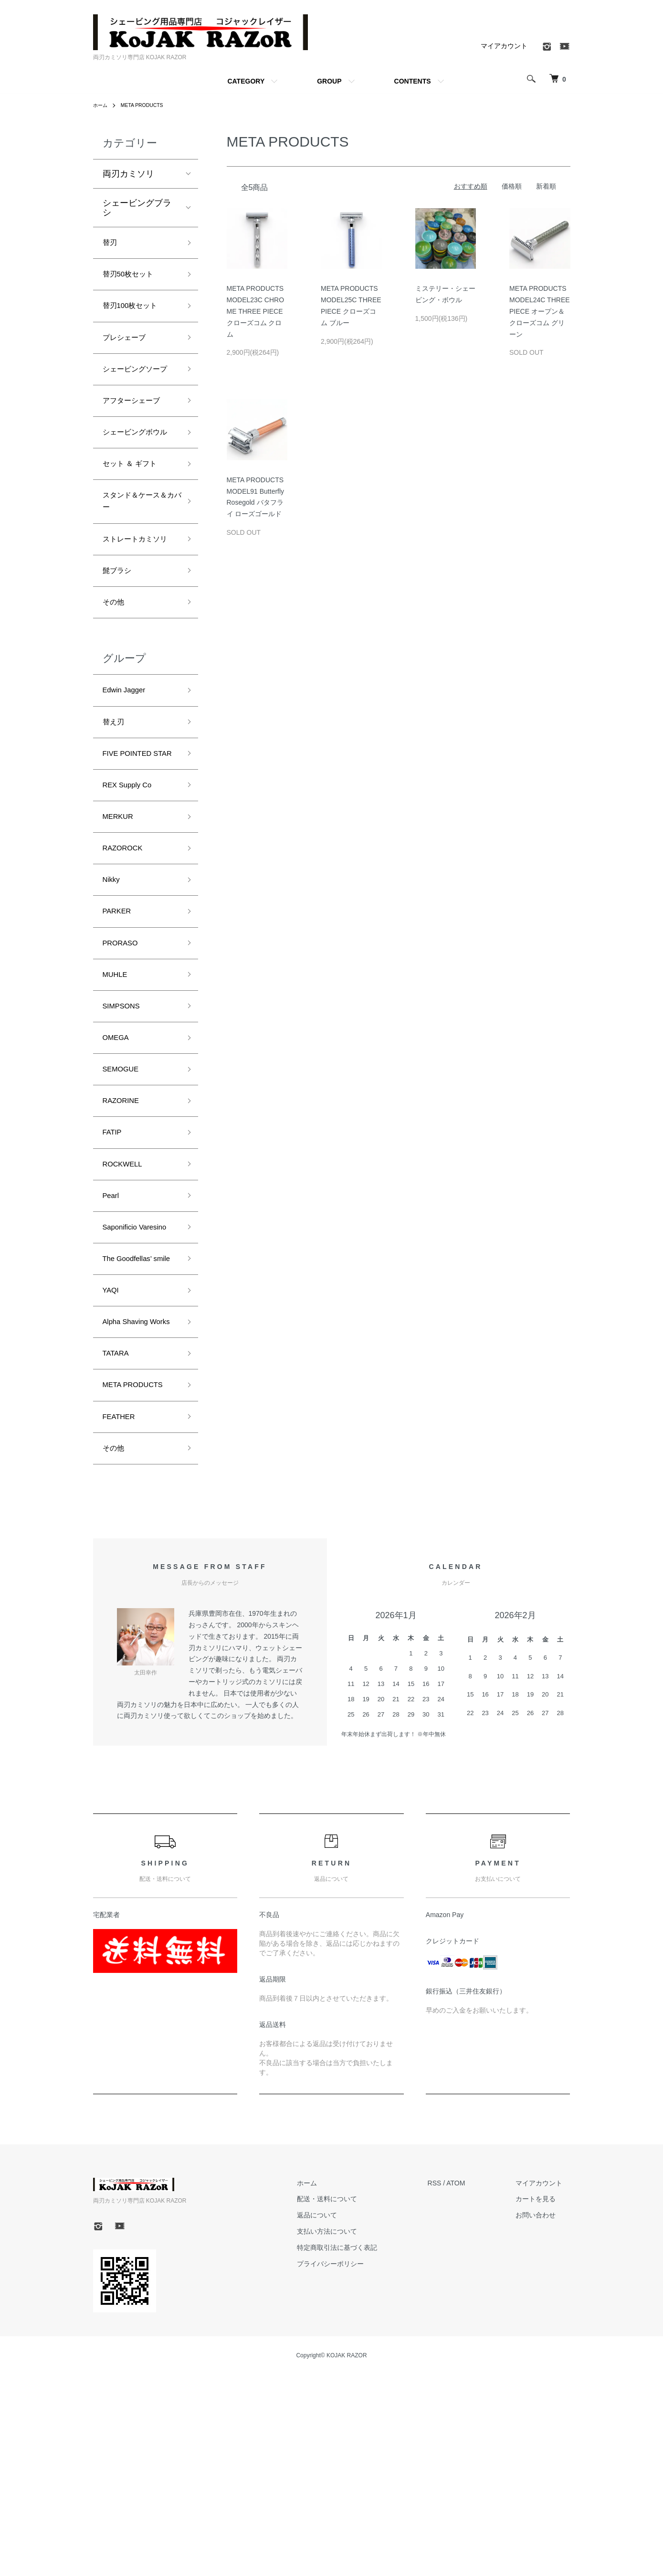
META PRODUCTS (148, 105)
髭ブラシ (120, 644)
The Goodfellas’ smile (132, 1421)
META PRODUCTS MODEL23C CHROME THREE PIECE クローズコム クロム (255, 311)
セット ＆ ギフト (135, 513)
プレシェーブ (128, 346)
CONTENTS (412, 81)
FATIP (114, 1262)
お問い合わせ (544, 2416)
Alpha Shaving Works (130, 1504)
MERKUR (121, 920)
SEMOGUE (125, 1194)
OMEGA (119, 1160)
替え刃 (115, 803)
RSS (450, 2384)
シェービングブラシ (137, 207)
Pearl (113, 1331)
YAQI (113, 1462)
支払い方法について (350, 2433)
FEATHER (122, 1614)
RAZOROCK (127, 955)
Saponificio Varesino (124, 1372)
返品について (340, 2416)
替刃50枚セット (133, 278)
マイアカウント (504, 46)
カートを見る (544, 2400)
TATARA (119, 1545)
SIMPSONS (125, 1126)
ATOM (471, 2384)
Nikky (113, 989)
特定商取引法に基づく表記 (360, 2448)
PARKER (120, 1023)
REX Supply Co (132, 886)
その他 (115, 678)
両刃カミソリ (128, 174)
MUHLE (118, 1091)
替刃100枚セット (135, 312)
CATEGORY (245, 81)
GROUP (329, 81)
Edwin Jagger (129, 769)
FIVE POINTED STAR (132, 845)
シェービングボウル (137, 471)
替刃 (111, 244)
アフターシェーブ (137, 430)
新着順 (546, 186)
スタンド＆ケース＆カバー (137, 554)
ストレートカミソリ (137, 603)
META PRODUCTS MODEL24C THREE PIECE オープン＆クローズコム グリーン (539, 311)
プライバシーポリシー (353, 2465)
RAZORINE (125, 1228)
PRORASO (124, 1057)
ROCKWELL (127, 1297)
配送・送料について (350, 2400)
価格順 (512, 186)
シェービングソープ (137, 388)
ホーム (101, 105)
